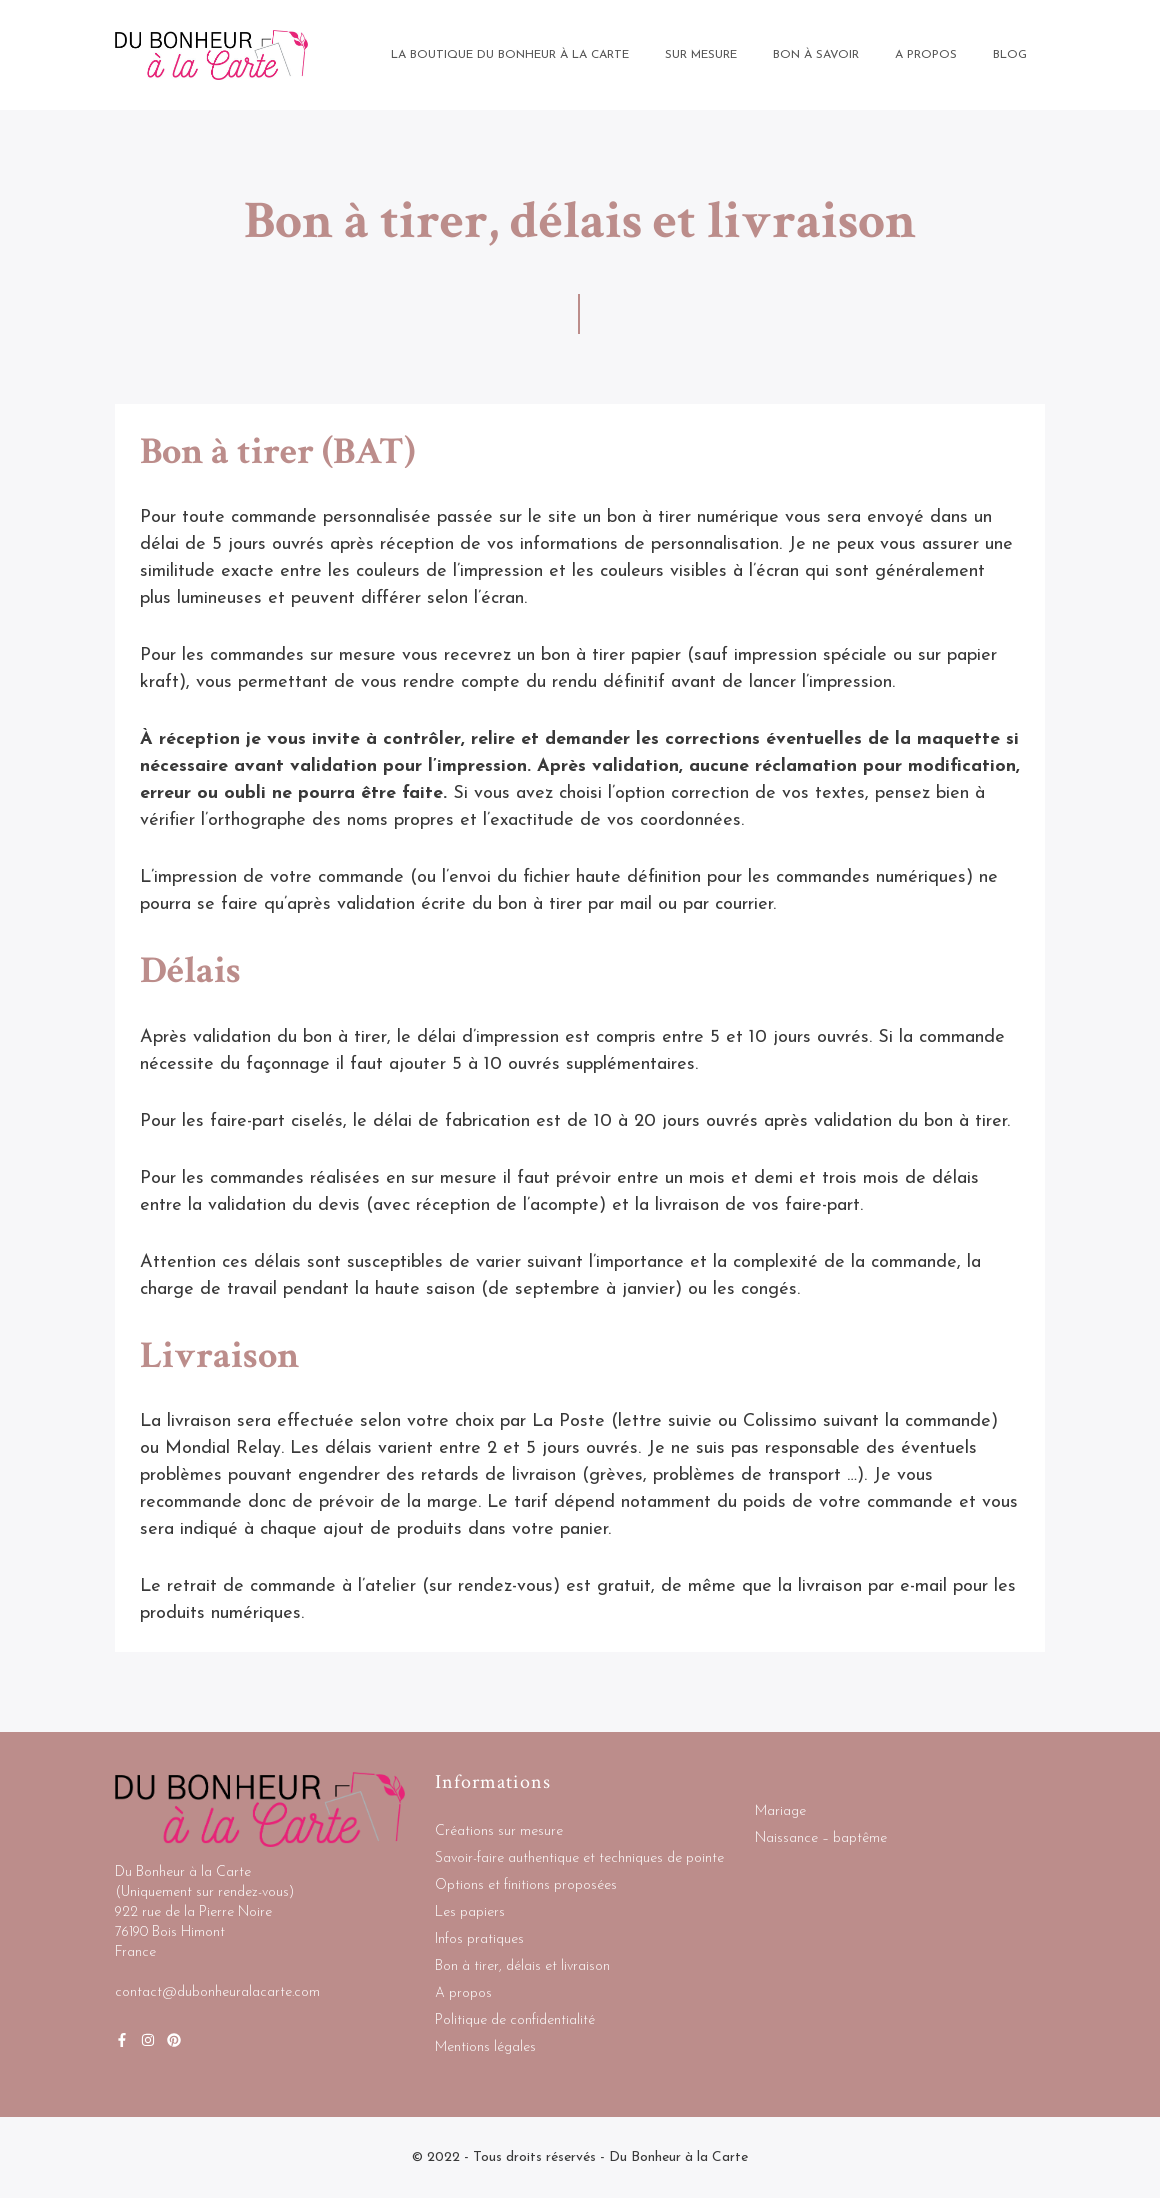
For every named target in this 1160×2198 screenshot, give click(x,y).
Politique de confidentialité (515, 2020)
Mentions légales (485, 2047)
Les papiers (470, 1912)
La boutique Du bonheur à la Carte (510, 55)
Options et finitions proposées (526, 1885)
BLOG (1010, 55)
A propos (463, 1993)
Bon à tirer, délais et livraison (522, 1966)
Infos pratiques (479, 1939)
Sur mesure (701, 55)
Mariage (780, 1811)
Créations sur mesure (499, 1831)
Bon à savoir (816, 55)
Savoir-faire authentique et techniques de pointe (579, 1858)
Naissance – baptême (821, 1838)
